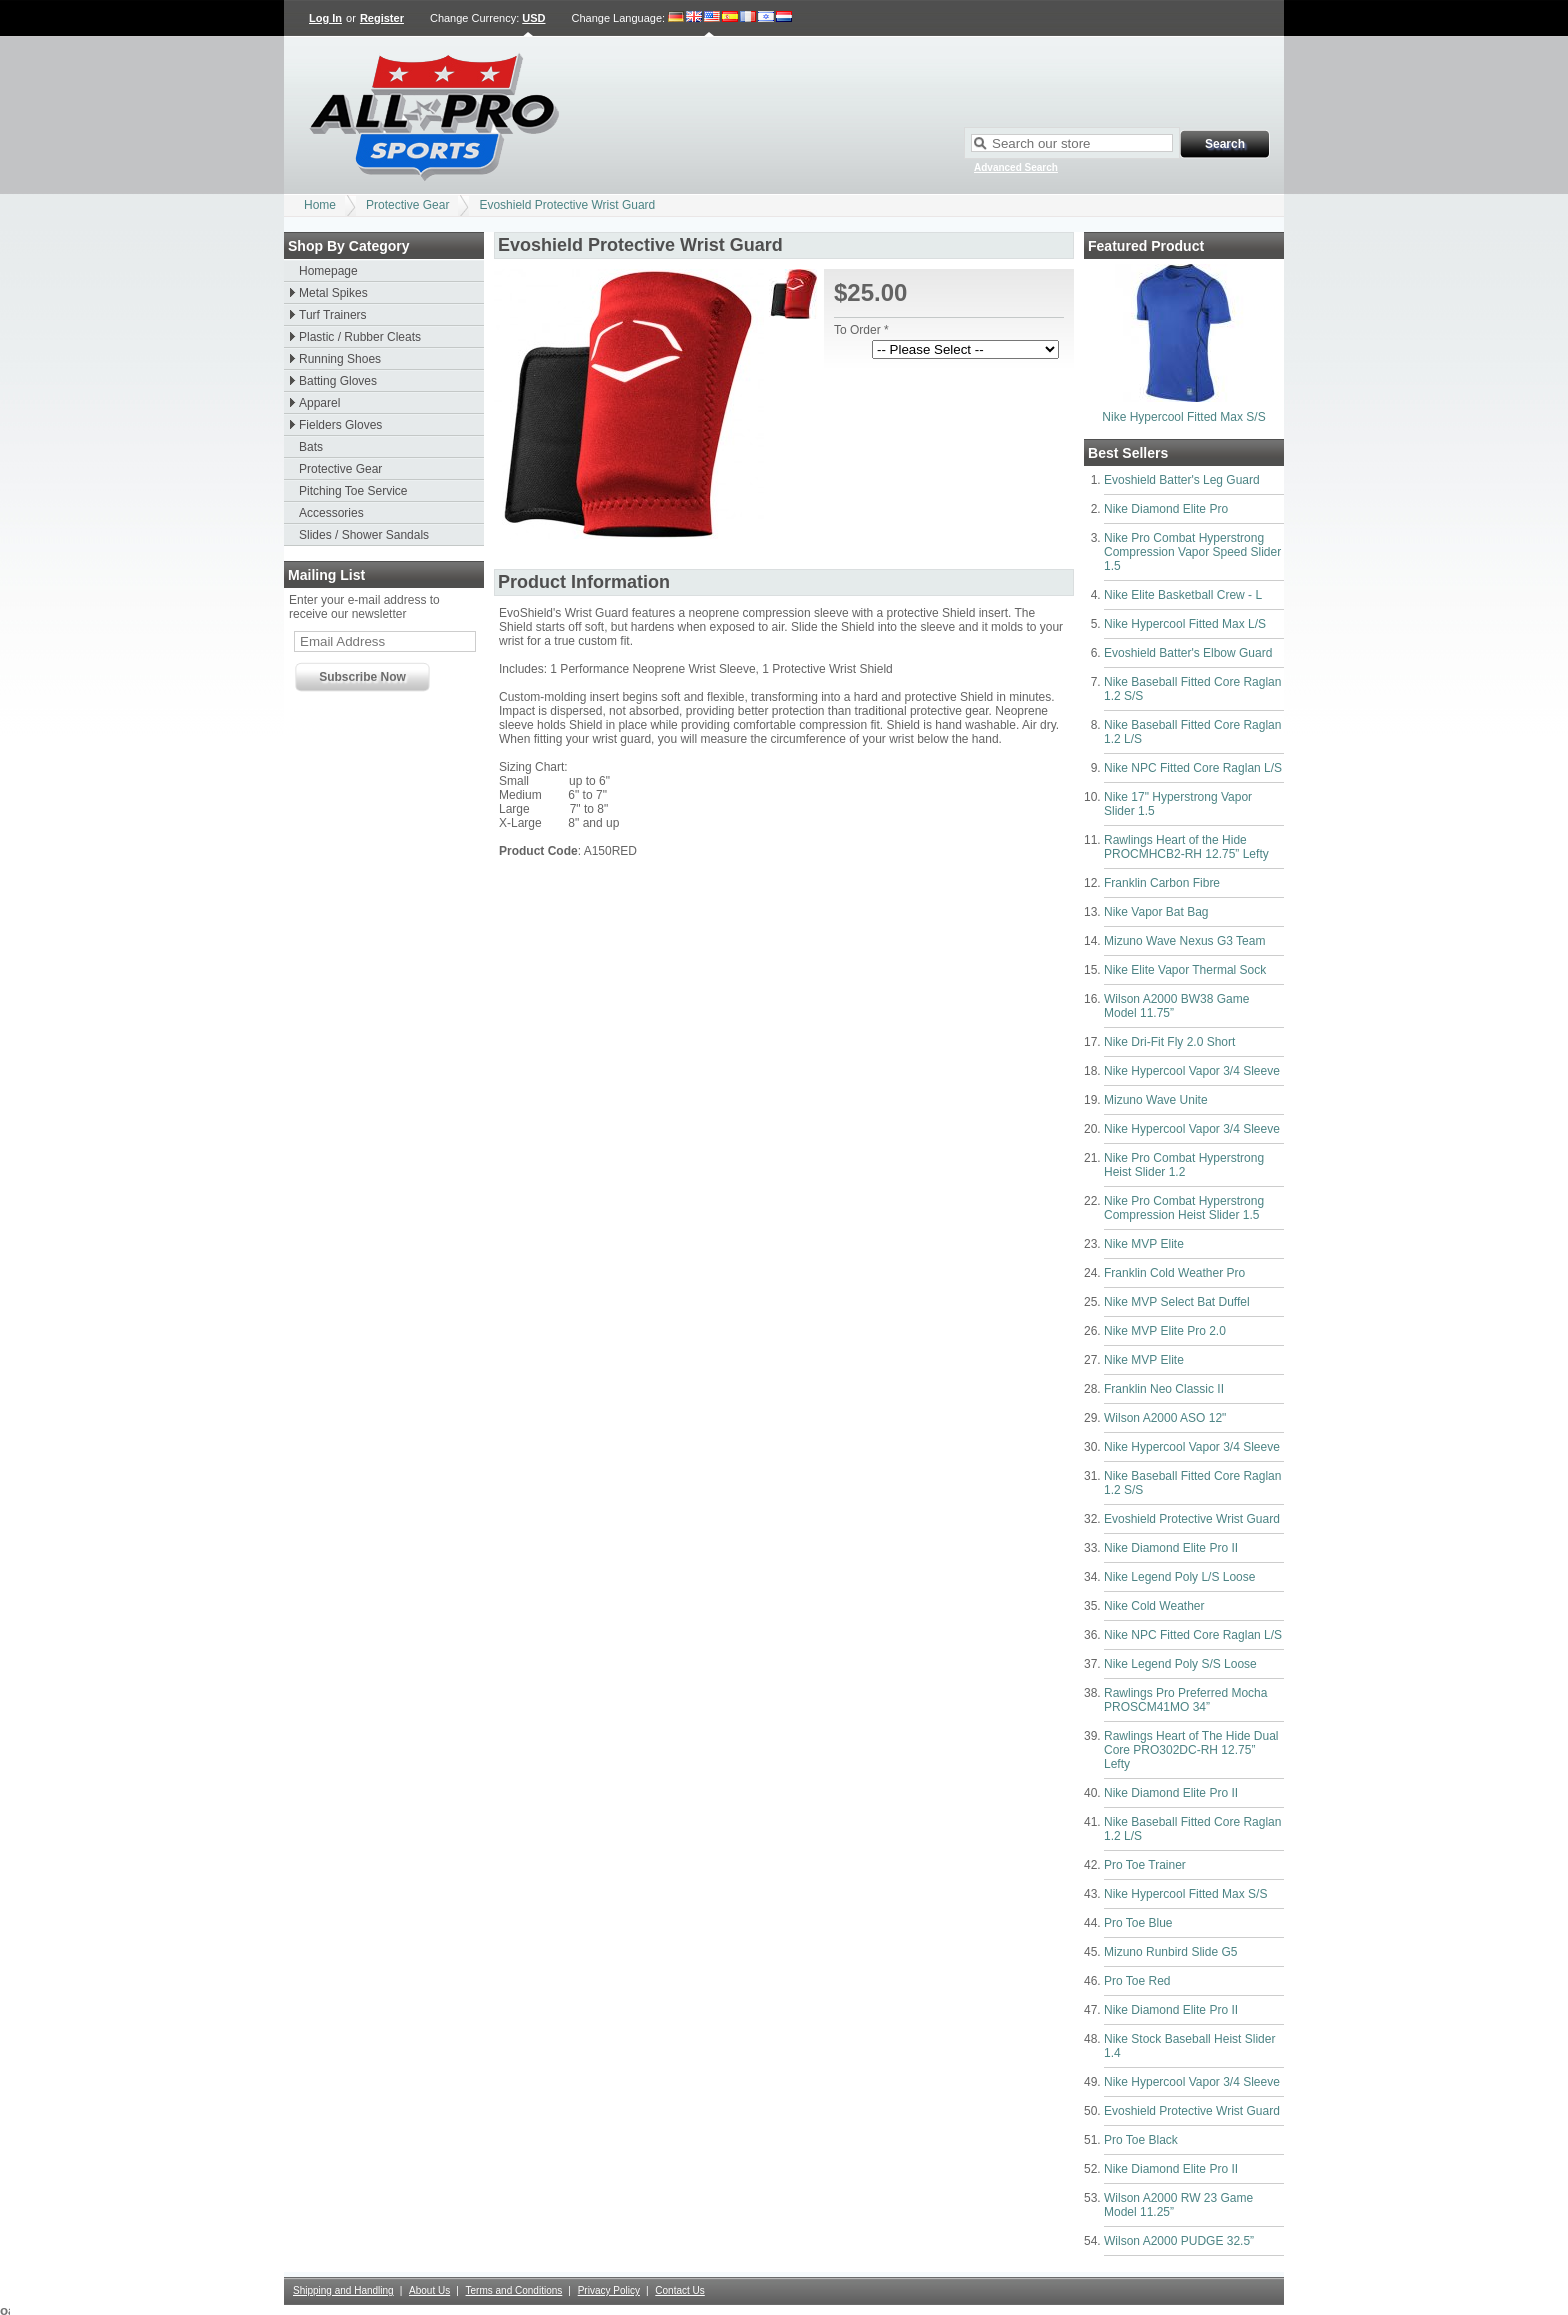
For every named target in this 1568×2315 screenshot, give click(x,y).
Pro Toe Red (1137, 1981)
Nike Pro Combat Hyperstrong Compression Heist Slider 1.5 (1184, 1208)
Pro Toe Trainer (1145, 1865)
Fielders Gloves (340, 425)
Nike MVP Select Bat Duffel (1177, 1302)
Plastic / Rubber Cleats (360, 337)
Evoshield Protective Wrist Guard (567, 205)
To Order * (861, 330)
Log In (325, 18)
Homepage (328, 271)
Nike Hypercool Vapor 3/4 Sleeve (1192, 1071)
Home (320, 205)
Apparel (319, 403)
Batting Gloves (338, 381)
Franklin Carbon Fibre (1162, 883)
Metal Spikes (333, 293)
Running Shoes (340, 359)
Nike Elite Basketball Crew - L (1183, 595)
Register (382, 18)
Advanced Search (1016, 167)
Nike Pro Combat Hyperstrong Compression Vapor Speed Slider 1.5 (1192, 552)
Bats (311, 447)
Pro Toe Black (1141, 2140)
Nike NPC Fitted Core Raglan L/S (1193, 768)
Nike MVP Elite (1144, 1244)
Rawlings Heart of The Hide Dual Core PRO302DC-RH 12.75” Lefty (1191, 1750)
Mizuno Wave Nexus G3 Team (1184, 941)
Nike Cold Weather (1154, 1606)
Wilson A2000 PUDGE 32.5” (1179, 2241)
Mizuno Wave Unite (1156, 1100)
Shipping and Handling (343, 2290)
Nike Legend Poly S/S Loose (1180, 1664)
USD (533, 18)
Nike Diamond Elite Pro (1166, 509)
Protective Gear (407, 205)
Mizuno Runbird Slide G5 (1170, 1952)
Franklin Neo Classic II (1164, 1389)
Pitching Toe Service (353, 491)
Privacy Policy (609, 2290)
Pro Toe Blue (1138, 1923)
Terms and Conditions (514, 2290)
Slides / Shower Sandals (364, 535)
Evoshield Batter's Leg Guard (1182, 480)
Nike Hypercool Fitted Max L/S (1185, 624)
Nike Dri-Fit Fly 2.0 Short (1169, 1042)
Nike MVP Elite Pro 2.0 (1165, 1331)
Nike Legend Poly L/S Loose (1179, 1577)
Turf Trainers (333, 315)
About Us (429, 2290)
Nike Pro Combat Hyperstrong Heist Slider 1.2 (1184, 1165)
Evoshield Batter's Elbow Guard (1188, 653)
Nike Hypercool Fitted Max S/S (1183, 417)
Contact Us (679, 2290)
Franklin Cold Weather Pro (1174, 1273)
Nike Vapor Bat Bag (1156, 912)
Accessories (331, 513)
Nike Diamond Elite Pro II (1171, 1548)
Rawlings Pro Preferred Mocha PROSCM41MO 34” (1185, 1700)
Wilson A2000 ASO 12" (1165, 1418)
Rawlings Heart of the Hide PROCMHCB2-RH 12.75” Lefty (1186, 847)
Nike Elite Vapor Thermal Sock (1185, 970)
